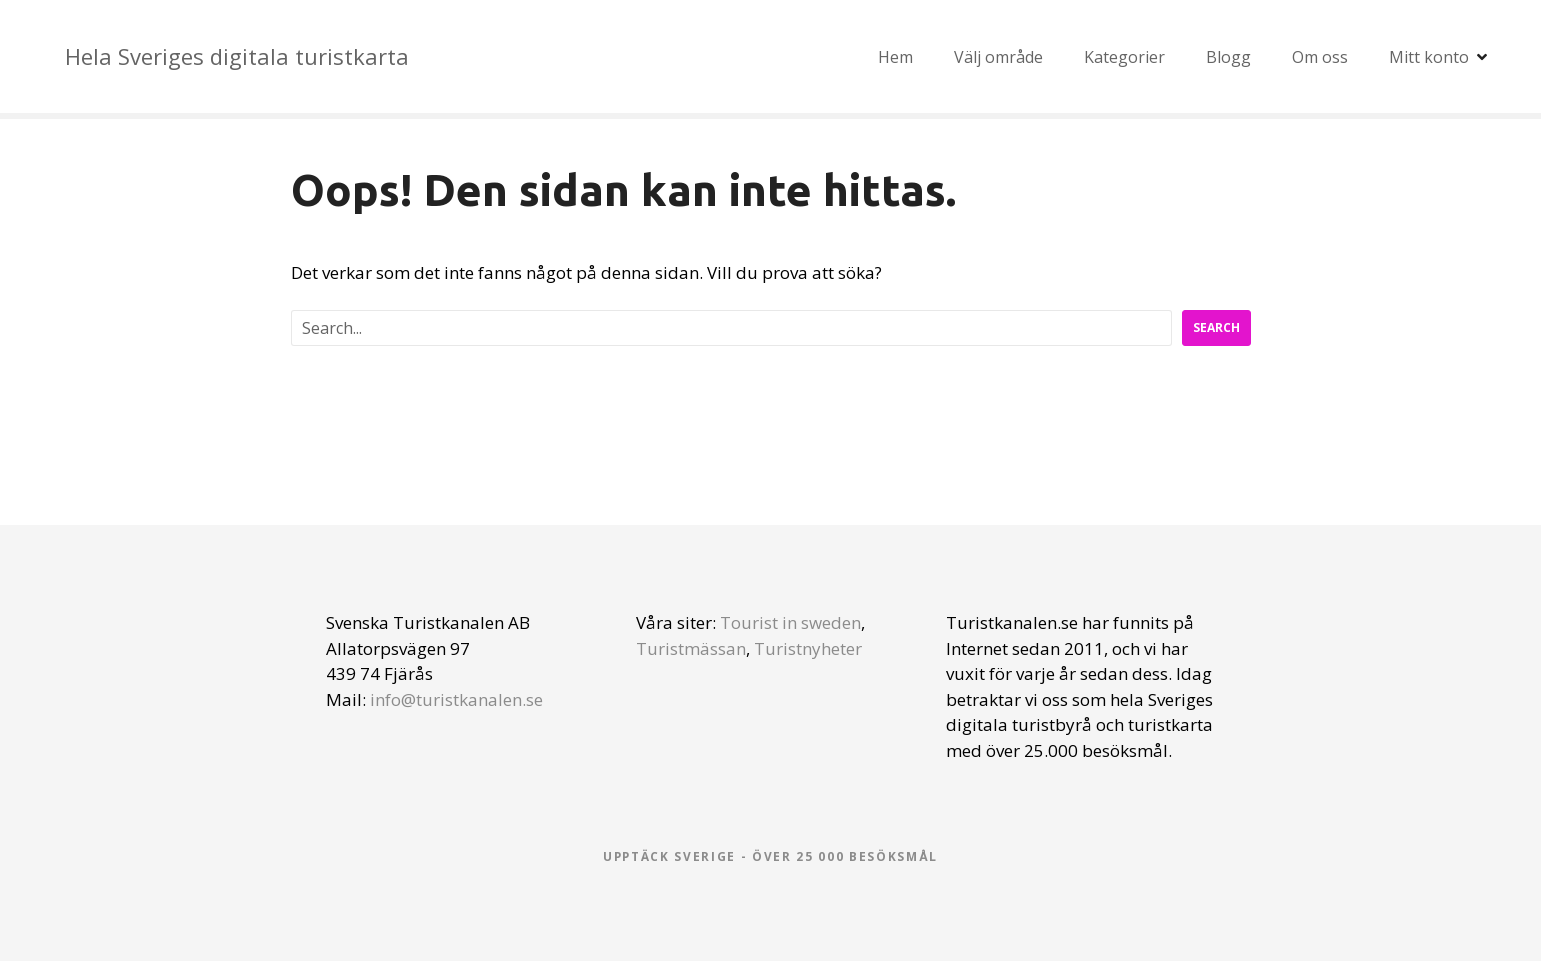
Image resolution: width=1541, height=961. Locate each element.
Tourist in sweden (790, 622)
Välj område (998, 57)
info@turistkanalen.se (456, 699)
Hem (895, 57)
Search (1216, 327)
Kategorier (1124, 57)
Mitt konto (1429, 57)
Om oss (1320, 57)
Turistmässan (691, 648)
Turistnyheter (808, 648)
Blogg (1228, 57)
